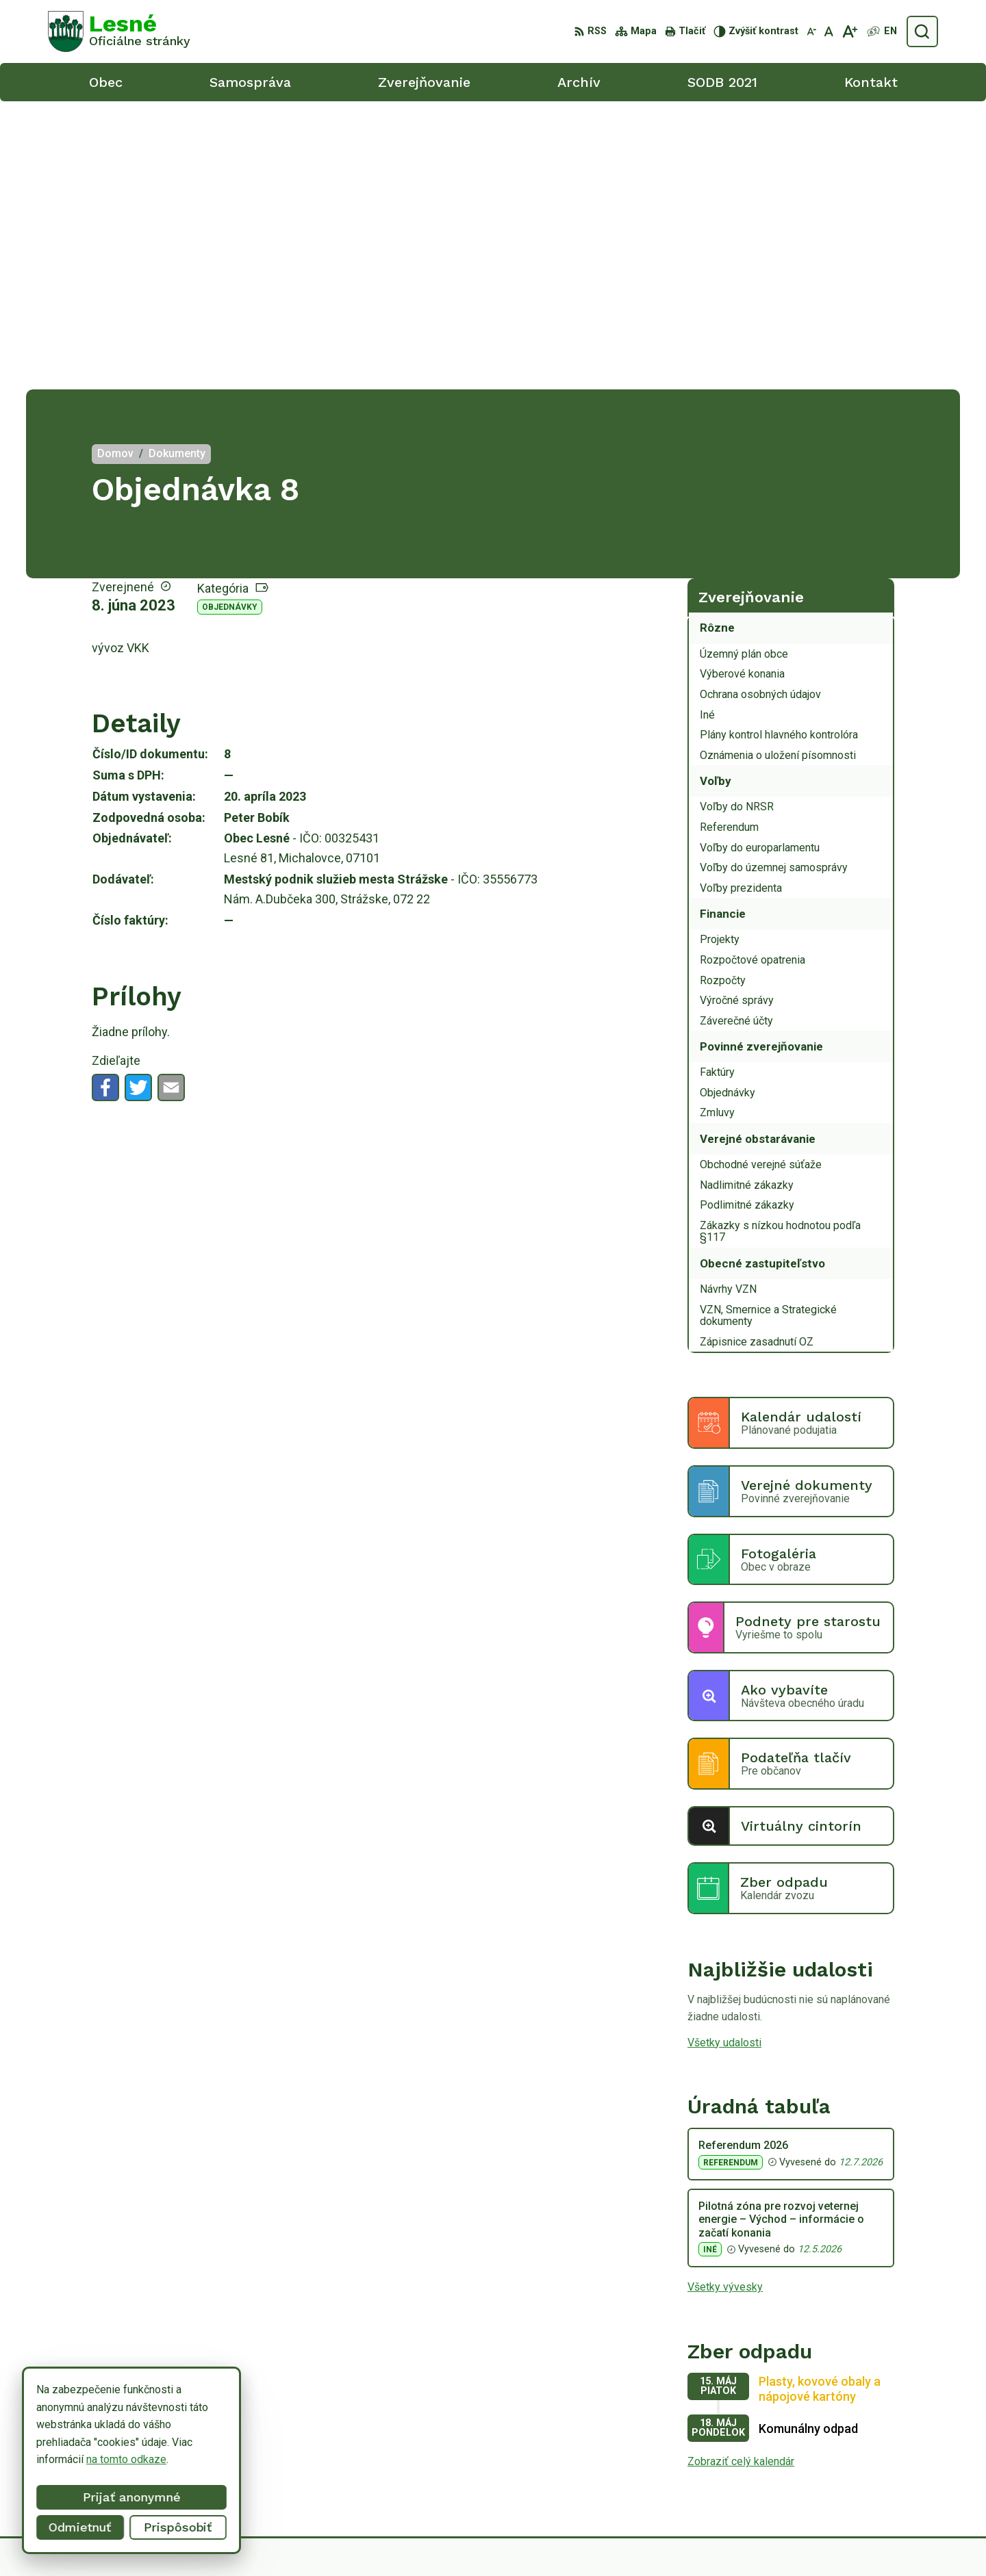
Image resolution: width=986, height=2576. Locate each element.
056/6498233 (862, 2446)
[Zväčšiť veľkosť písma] (849, 31)
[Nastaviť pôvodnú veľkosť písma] (828, 31)
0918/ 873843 (863, 2461)
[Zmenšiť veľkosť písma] (811, 31)
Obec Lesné (735, 2539)
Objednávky (229, 319)
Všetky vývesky (725, 1998)
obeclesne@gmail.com (883, 2477)
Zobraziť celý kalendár (740, 2173)
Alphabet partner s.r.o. (562, 2539)
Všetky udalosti (724, 1754)
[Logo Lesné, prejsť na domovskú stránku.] (119, 31)
